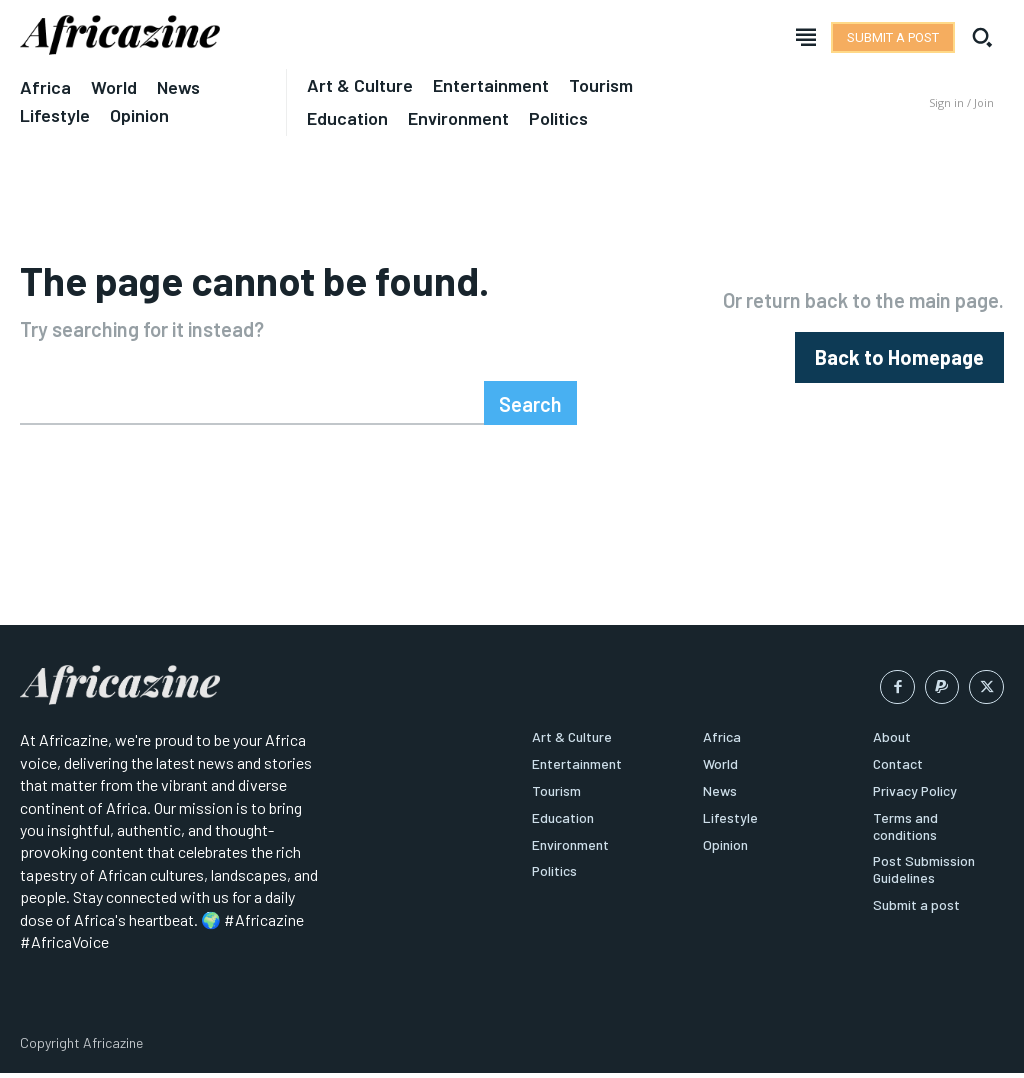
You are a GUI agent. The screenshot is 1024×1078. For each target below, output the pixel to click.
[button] (982, 37)
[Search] (530, 403)
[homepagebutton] (899, 357)
